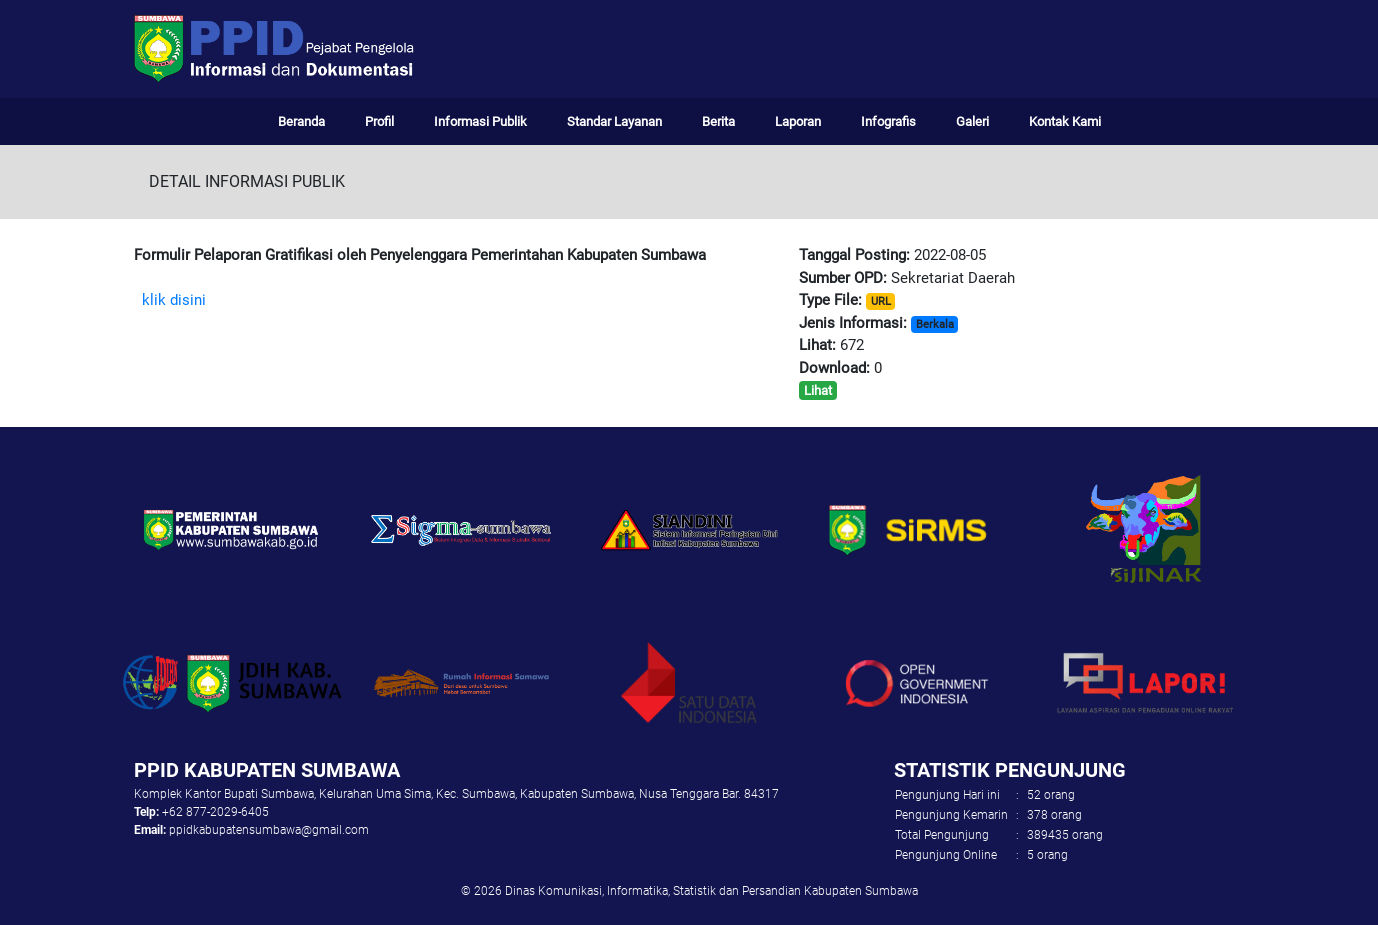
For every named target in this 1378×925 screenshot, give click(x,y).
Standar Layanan (614, 121)
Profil (379, 121)
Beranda (301, 121)
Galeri (972, 121)
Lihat (818, 390)
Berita (718, 121)
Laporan (798, 121)
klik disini (174, 300)
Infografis (888, 121)
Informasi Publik (480, 121)
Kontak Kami (1065, 121)
